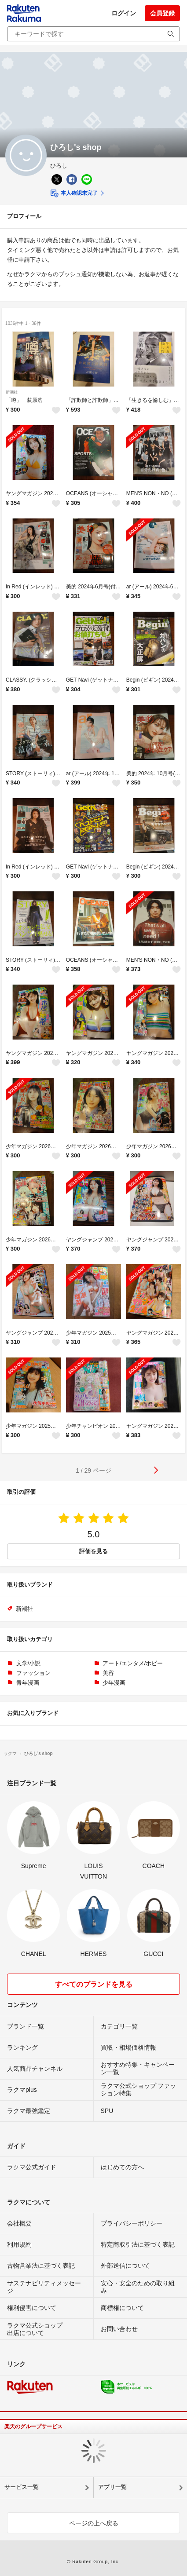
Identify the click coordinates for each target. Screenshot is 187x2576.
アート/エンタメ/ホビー (133, 1663)
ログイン (123, 13)
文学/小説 (28, 1663)
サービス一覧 (21, 2487)
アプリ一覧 (112, 2487)
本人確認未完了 (73, 193)
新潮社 (12, 392)
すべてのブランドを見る (93, 1984)
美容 (108, 1673)
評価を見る (93, 1551)
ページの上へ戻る (93, 2523)
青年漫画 (27, 1682)
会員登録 (162, 13)
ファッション (33, 1673)
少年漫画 (114, 1682)
